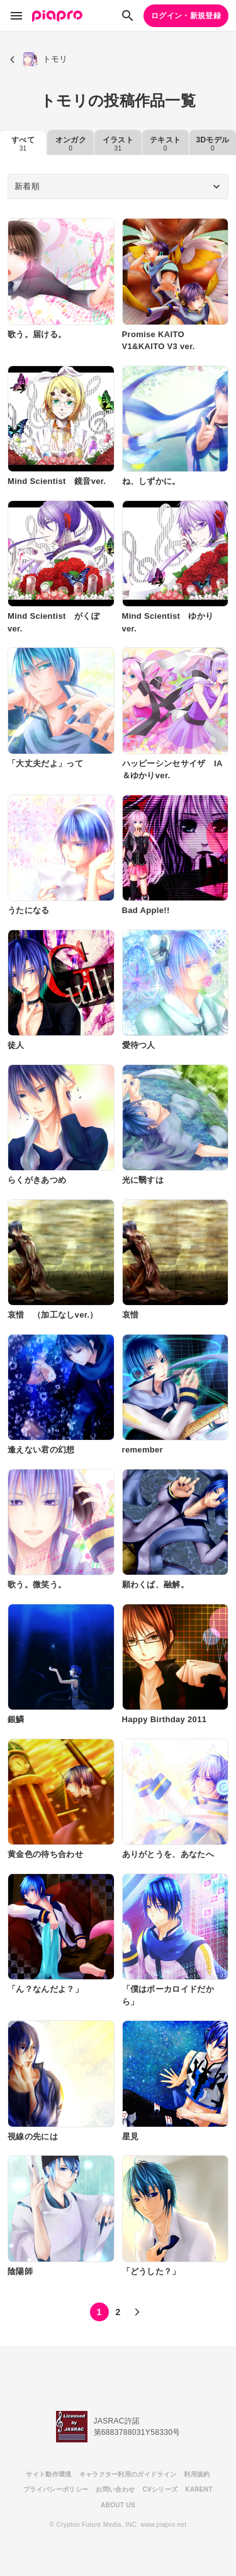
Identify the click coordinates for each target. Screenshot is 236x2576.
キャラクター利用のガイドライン (128, 2474)
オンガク (70, 143)
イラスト (118, 143)
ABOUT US (118, 2505)
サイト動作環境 (48, 2474)
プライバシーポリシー (55, 2489)
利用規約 (197, 2474)
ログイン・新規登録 (186, 15)
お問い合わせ (115, 2489)
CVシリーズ (159, 2489)
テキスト (165, 143)
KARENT (199, 2489)
